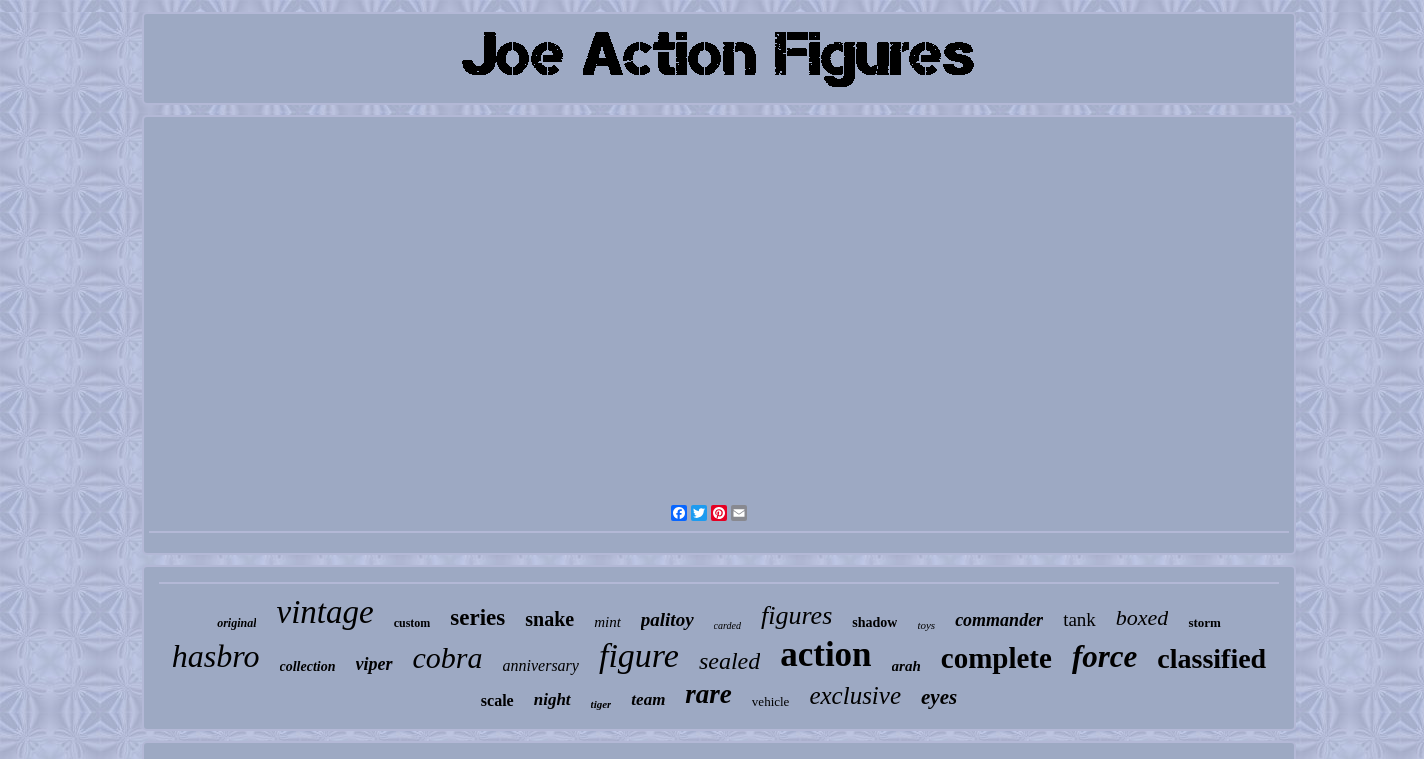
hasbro (216, 656)
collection (308, 666)
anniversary (541, 665)
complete (996, 658)
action (825, 654)
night (552, 699)
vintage (324, 612)
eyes (939, 697)
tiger (601, 704)
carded (727, 625)
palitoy (667, 619)
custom (412, 623)
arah (906, 666)
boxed (1142, 617)
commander (999, 620)
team (648, 699)
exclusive (855, 695)
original (236, 623)
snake (549, 619)
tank (1079, 619)
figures (796, 615)
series (477, 617)
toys (926, 625)
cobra (448, 657)
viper (374, 664)
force (1104, 656)
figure (639, 655)
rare (708, 694)
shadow (874, 622)
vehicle (771, 701)
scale (497, 700)
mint (607, 622)
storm (1204, 622)
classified (1211, 658)
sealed (729, 661)
